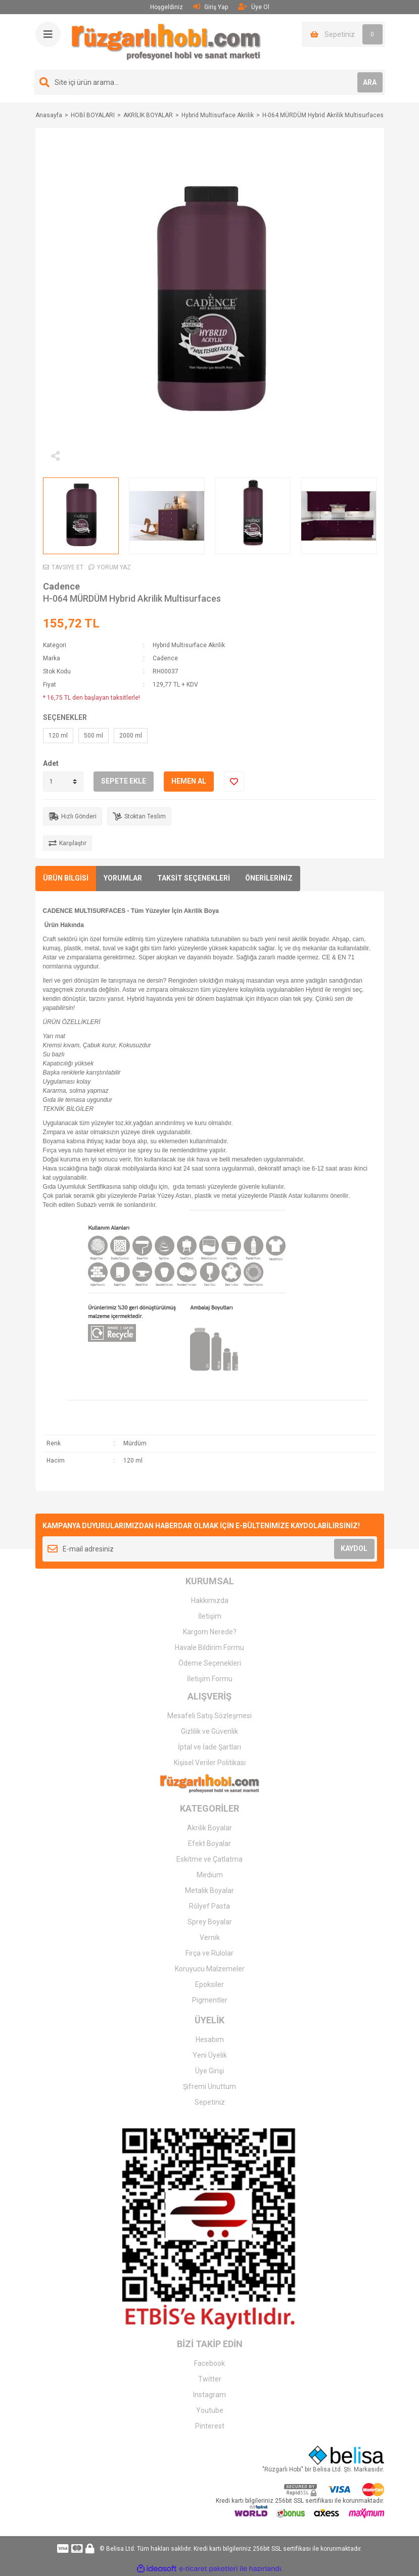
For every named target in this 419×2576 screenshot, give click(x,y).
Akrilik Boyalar (209, 1828)
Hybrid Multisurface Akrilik (189, 645)
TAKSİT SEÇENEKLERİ (193, 878)
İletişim (209, 1616)
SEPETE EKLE (123, 781)
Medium (210, 1875)
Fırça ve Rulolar (209, 1953)
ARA (370, 82)
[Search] (209, 82)
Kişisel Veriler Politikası (210, 1763)
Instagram (209, 2395)
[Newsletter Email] (209, 1549)
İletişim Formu (209, 1679)
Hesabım (210, 2039)
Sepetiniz (210, 2102)
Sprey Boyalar (210, 1922)
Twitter (209, 2379)
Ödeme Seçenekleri (209, 1663)
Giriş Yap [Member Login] (210, 7)
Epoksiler (209, 1984)
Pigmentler (209, 2000)
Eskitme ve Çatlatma (209, 1859)
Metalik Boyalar (209, 1890)
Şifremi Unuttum (209, 2086)
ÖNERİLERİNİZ (269, 878)
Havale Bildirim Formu (209, 1647)
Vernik (210, 1937)
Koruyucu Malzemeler (210, 1969)
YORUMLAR (123, 878)
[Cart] (343, 34)
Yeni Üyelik (210, 2055)
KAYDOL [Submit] (354, 1548)
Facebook (209, 2363)
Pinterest (209, 2426)
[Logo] (166, 41)
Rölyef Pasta (209, 1906)
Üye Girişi (209, 2071)
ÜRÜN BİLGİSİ (65, 878)
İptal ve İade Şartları (209, 1747)
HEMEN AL (188, 781)
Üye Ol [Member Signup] (253, 7)
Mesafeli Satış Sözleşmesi (209, 1716)
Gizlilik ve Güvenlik (209, 1731)
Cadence (61, 586)
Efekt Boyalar (209, 1843)
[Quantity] (63, 781)
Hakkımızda (209, 1600)
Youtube (209, 2410)
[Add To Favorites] (234, 781)
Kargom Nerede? (210, 1632)
